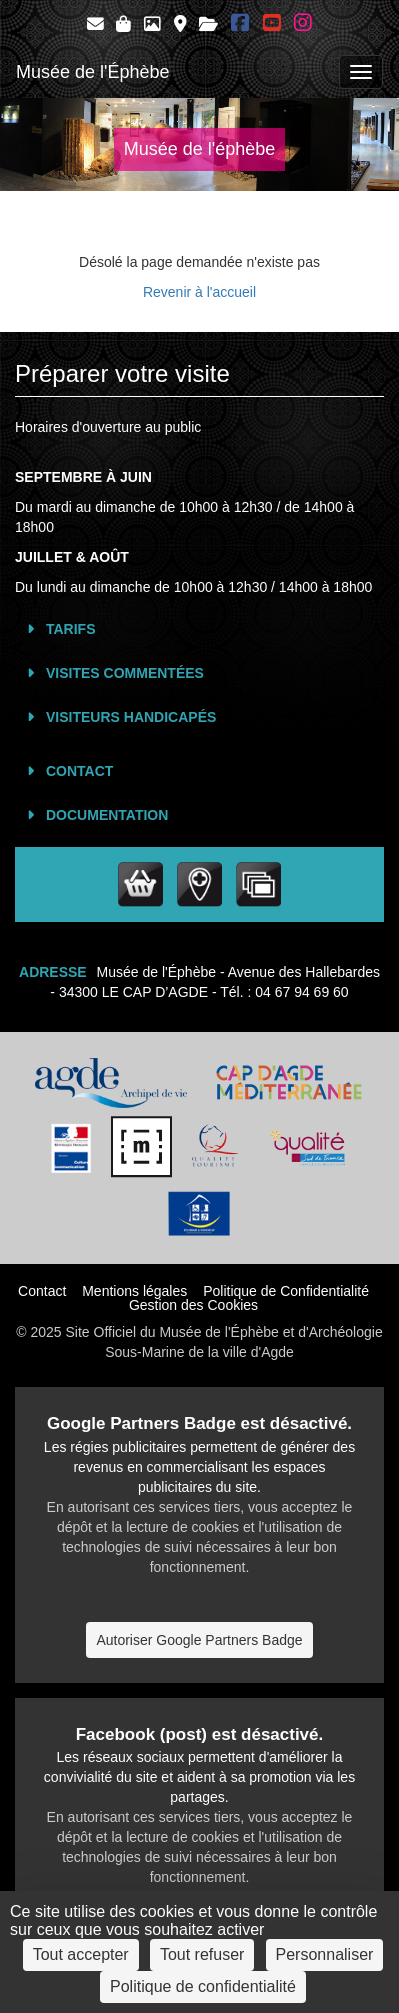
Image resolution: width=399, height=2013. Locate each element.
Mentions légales (134, 1291)
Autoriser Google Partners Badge (199, 1640)
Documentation (107, 815)
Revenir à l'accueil (199, 292)
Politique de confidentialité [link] (203, 1986)
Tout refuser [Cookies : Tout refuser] (202, 1954)
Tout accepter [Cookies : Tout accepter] (81, 1954)
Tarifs (71, 629)
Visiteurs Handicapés (131, 717)
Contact (79, 771)
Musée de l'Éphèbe (93, 72)
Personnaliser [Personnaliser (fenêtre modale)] (325, 1954)
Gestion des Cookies (193, 1305)
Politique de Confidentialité (286, 1291)
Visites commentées (125, 673)
